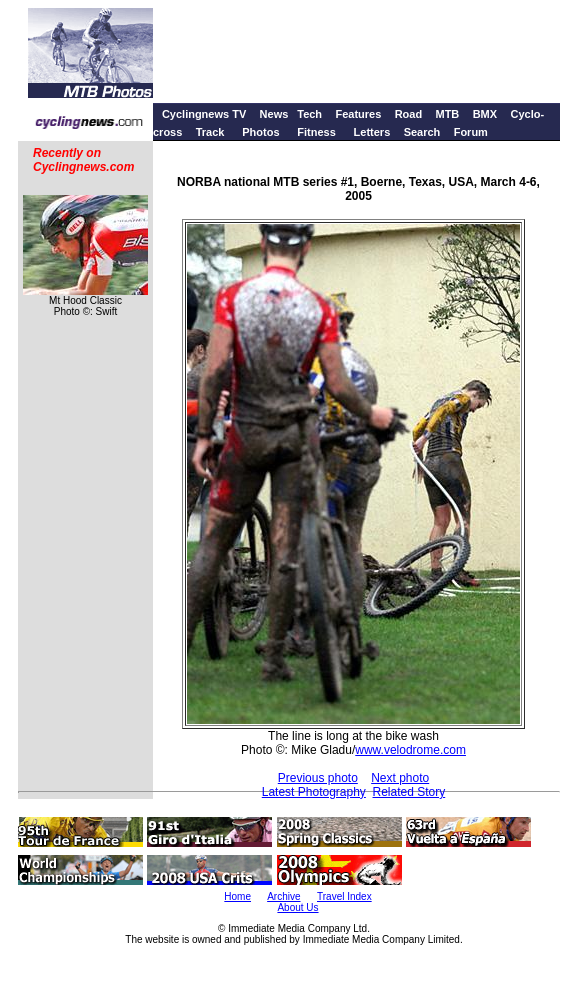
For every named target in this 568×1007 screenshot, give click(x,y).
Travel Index (344, 896)
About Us (297, 907)
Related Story (409, 792)
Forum (471, 132)
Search (422, 132)
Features (358, 114)
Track (210, 132)
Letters (372, 132)
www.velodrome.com (410, 750)
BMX (485, 114)
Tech (309, 114)
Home (237, 896)
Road (409, 114)
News (274, 114)
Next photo (400, 778)
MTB (447, 114)
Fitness (316, 132)
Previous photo (318, 778)
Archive (283, 896)
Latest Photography (314, 792)
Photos (260, 132)
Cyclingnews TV (204, 114)
